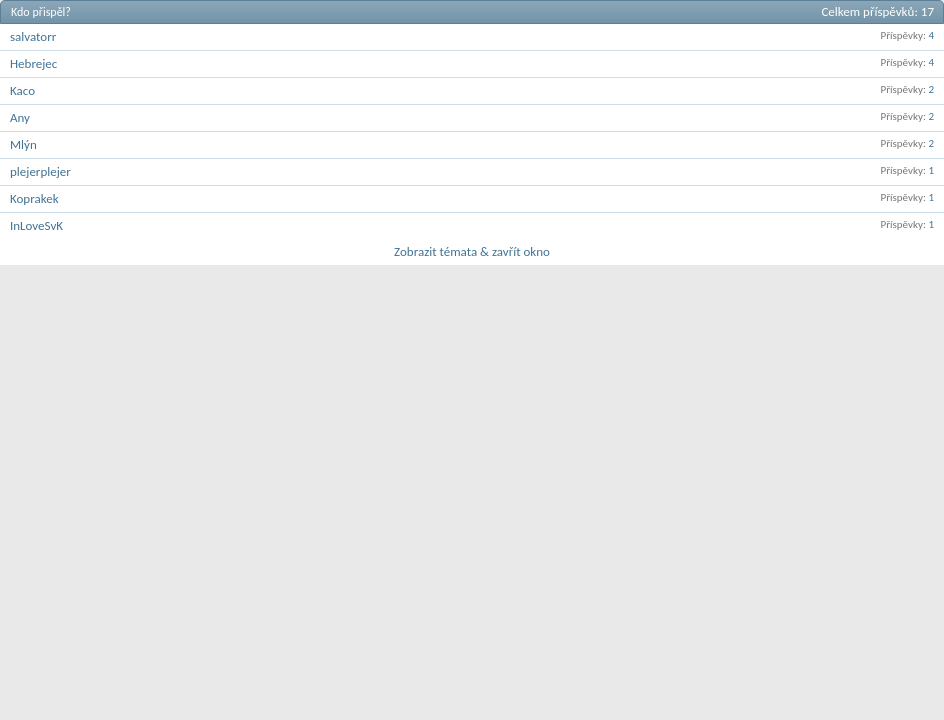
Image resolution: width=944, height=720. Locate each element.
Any (20, 117)
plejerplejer (40, 171)
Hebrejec (33, 63)
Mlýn (23, 144)
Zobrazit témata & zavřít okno (472, 251)
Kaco (22, 90)
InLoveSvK (36, 225)
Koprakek (34, 198)
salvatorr (33, 36)
